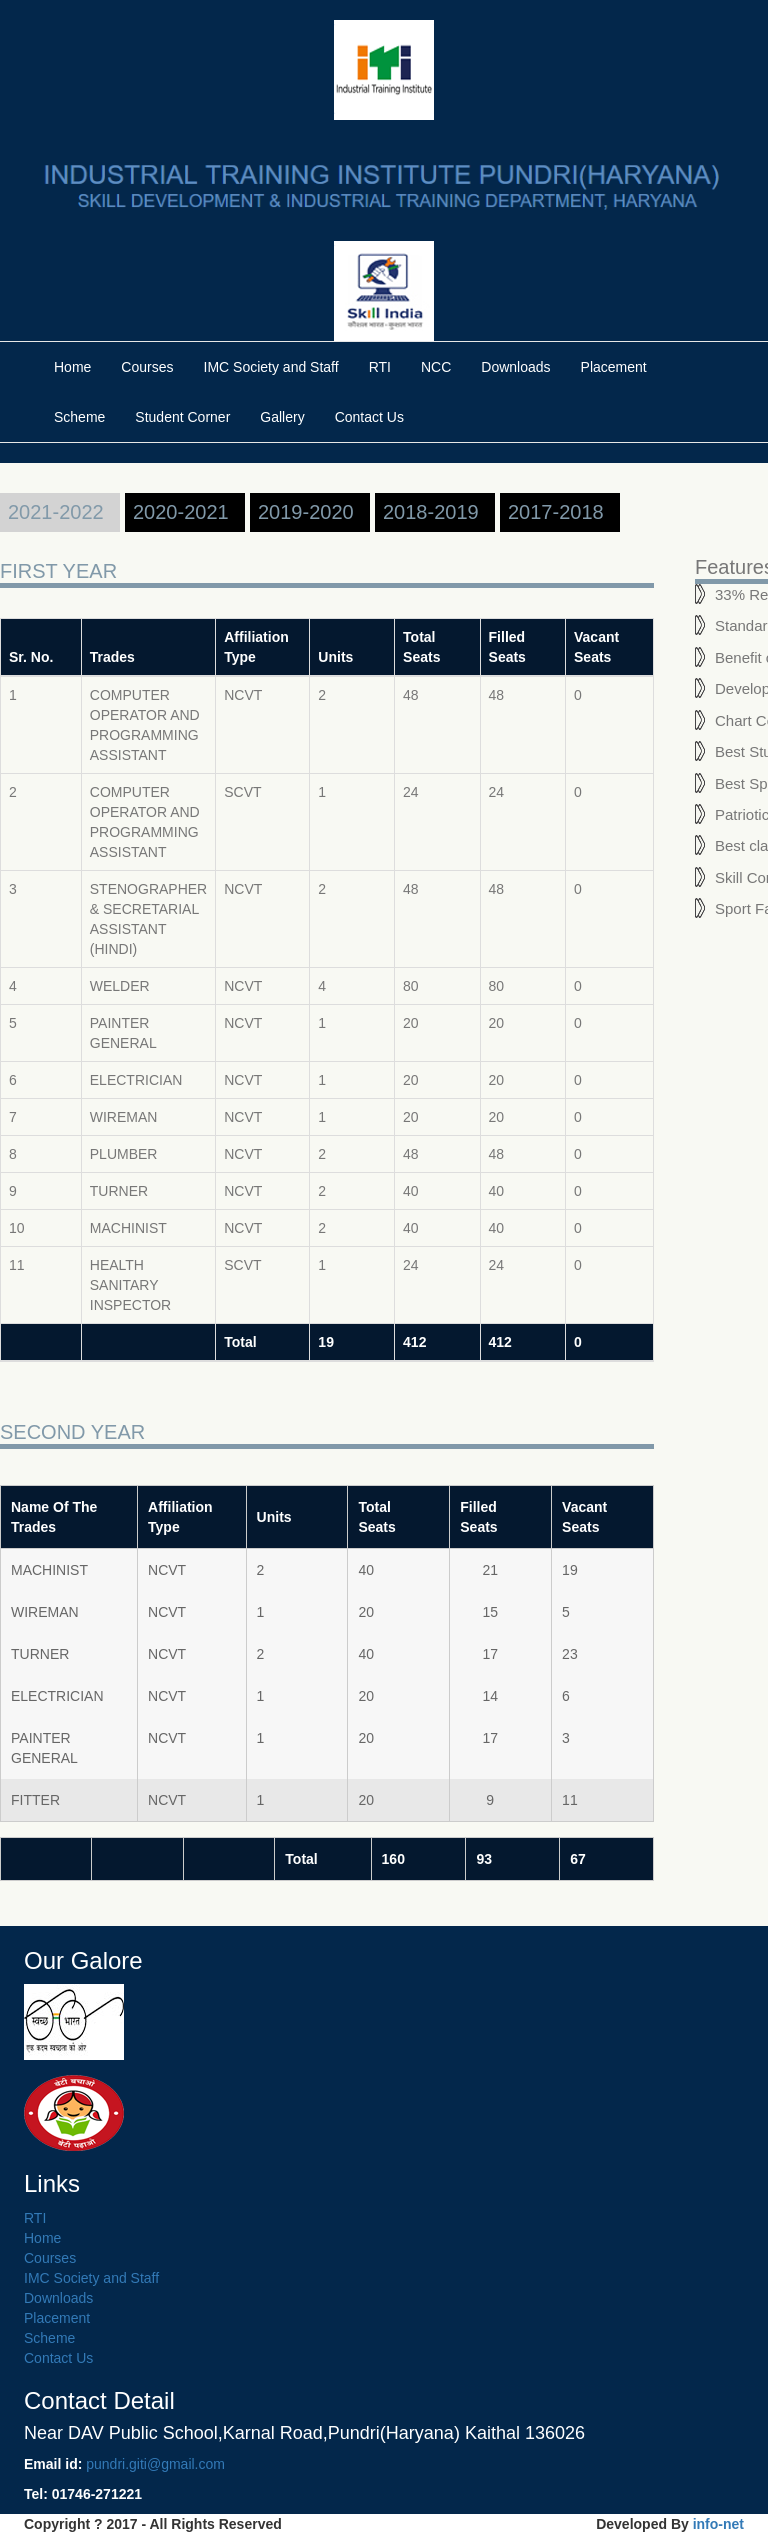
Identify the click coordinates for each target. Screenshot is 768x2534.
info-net (718, 2524)
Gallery (282, 417)
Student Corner (182, 417)
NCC (436, 367)
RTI (380, 367)
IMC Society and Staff (271, 367)
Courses (147, 367)
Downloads (515, 367)
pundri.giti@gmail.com (155, 2464)
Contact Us (369, 417)
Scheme (79, 417)
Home (72, 367)
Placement (614, 367)
